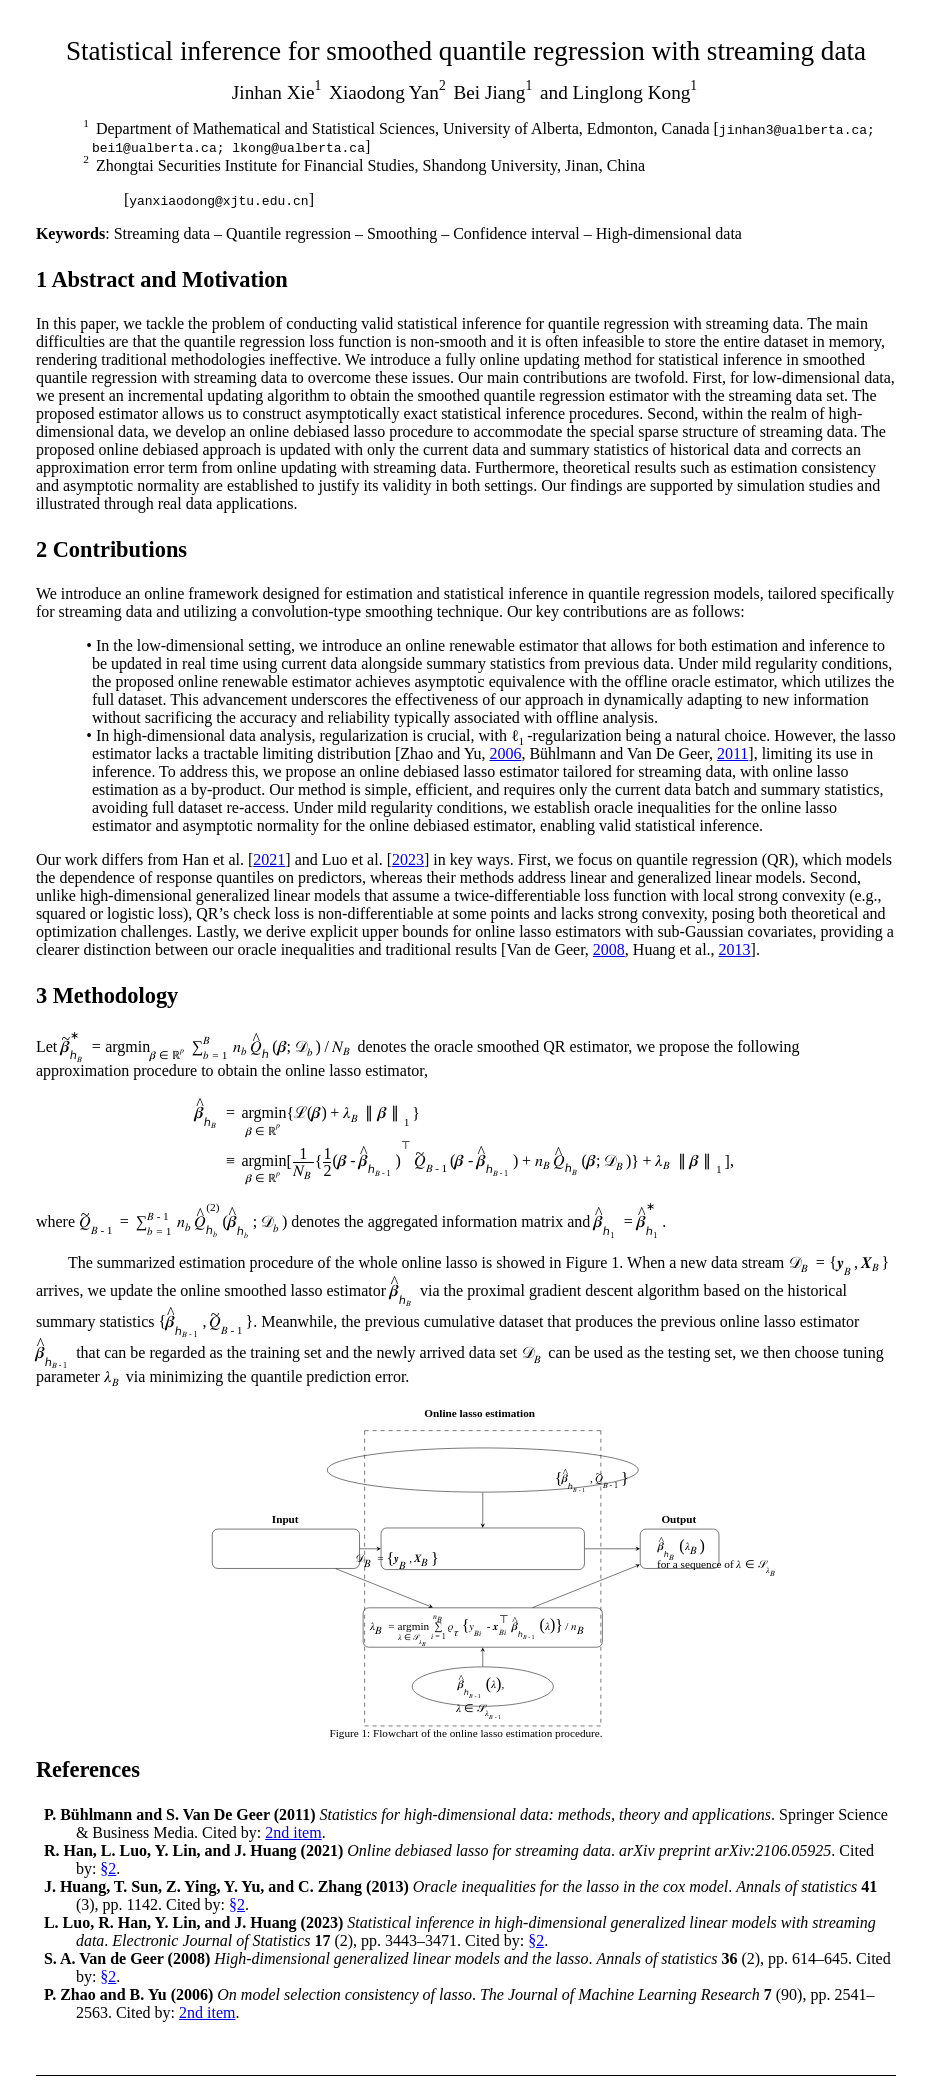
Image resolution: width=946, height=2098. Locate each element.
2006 (505, 753)
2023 (408, 859)
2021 (269, 859)
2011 (732, 753)
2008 (609, 949)
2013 (735, 949)
